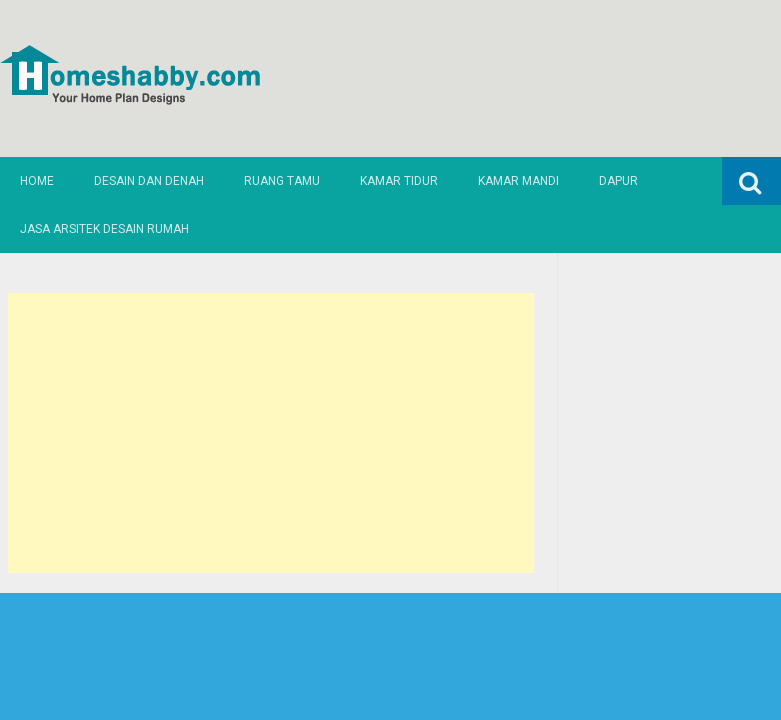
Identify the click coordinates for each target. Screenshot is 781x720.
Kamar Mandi (518, 181)
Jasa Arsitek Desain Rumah (104, 229)
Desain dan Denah (149, 181)
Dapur (618, 181)
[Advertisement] (271, 433)
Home (37, 181)
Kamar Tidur (399, 181)
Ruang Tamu (282, 181)
